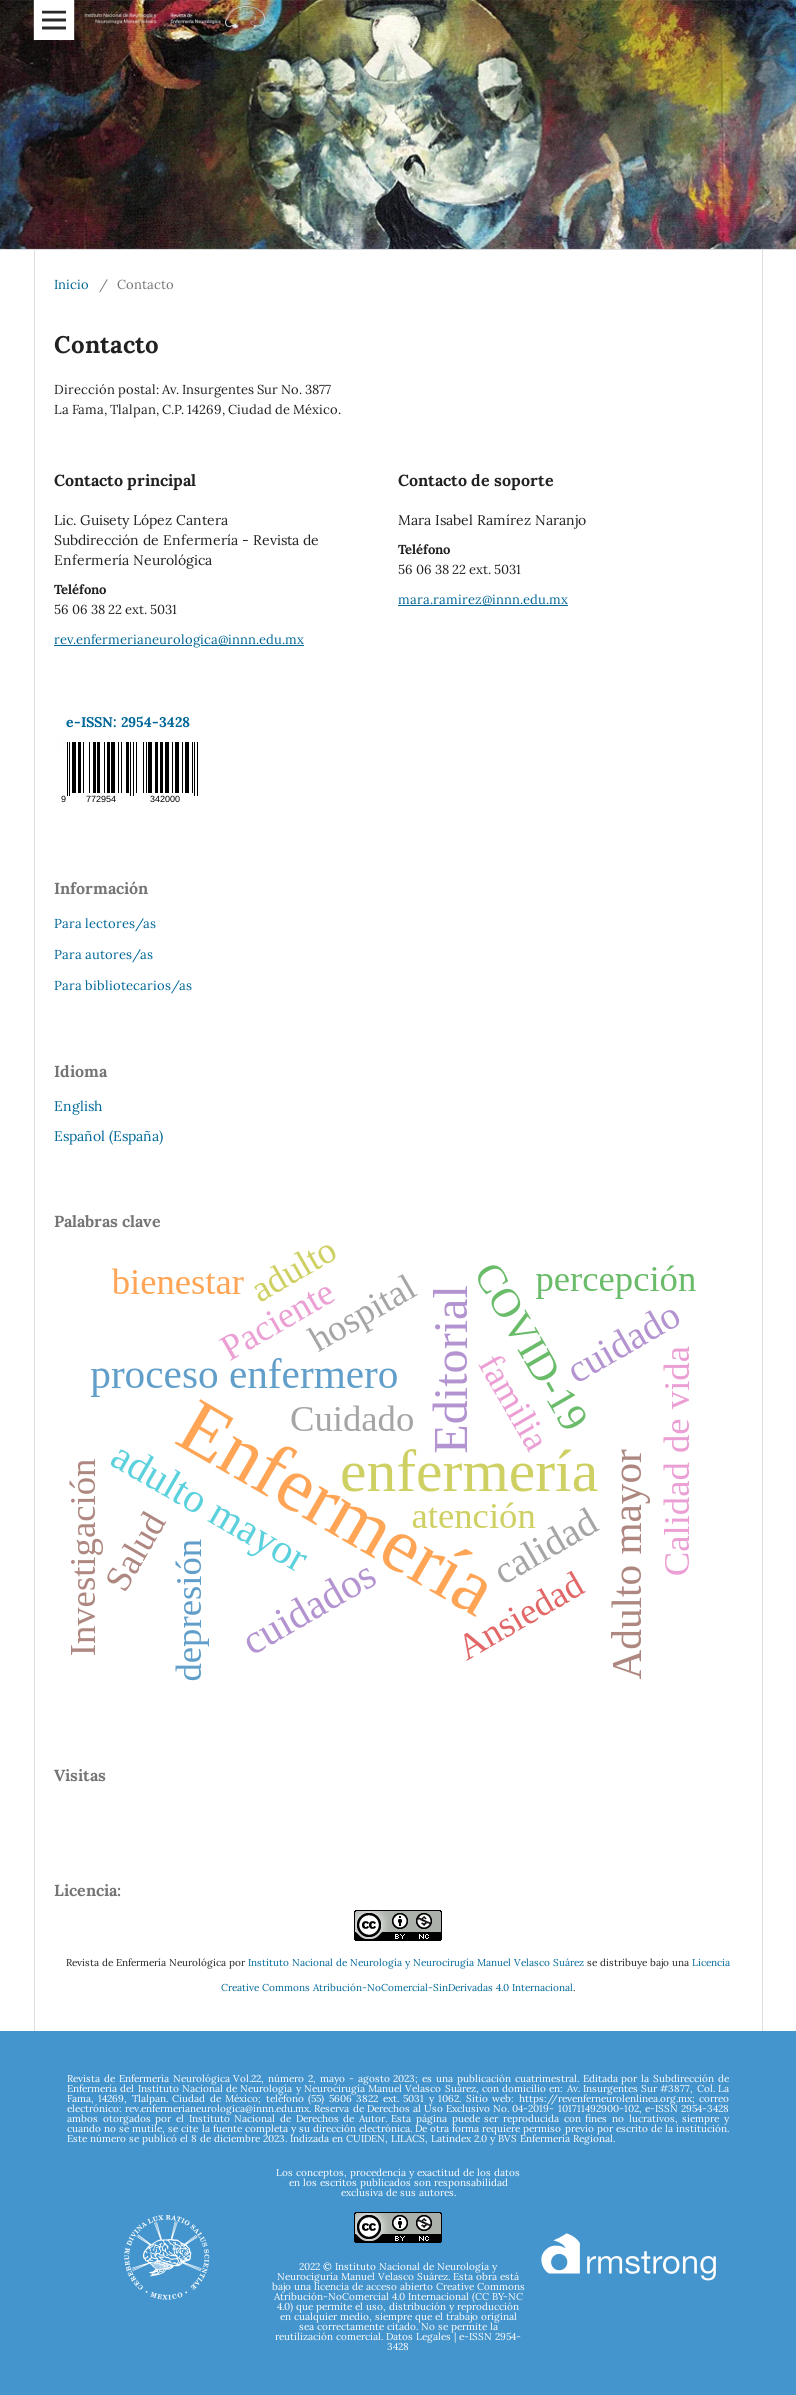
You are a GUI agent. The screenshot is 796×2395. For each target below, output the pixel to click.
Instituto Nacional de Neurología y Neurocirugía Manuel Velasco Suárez (416, 1962)
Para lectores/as (105, 923)
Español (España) (108, 1136)
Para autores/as (103, 954)
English (78, 1106)
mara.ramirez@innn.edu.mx (483, 599)
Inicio (71, 284)
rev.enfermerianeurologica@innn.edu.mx (179, 639)
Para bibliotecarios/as (123, 985)
